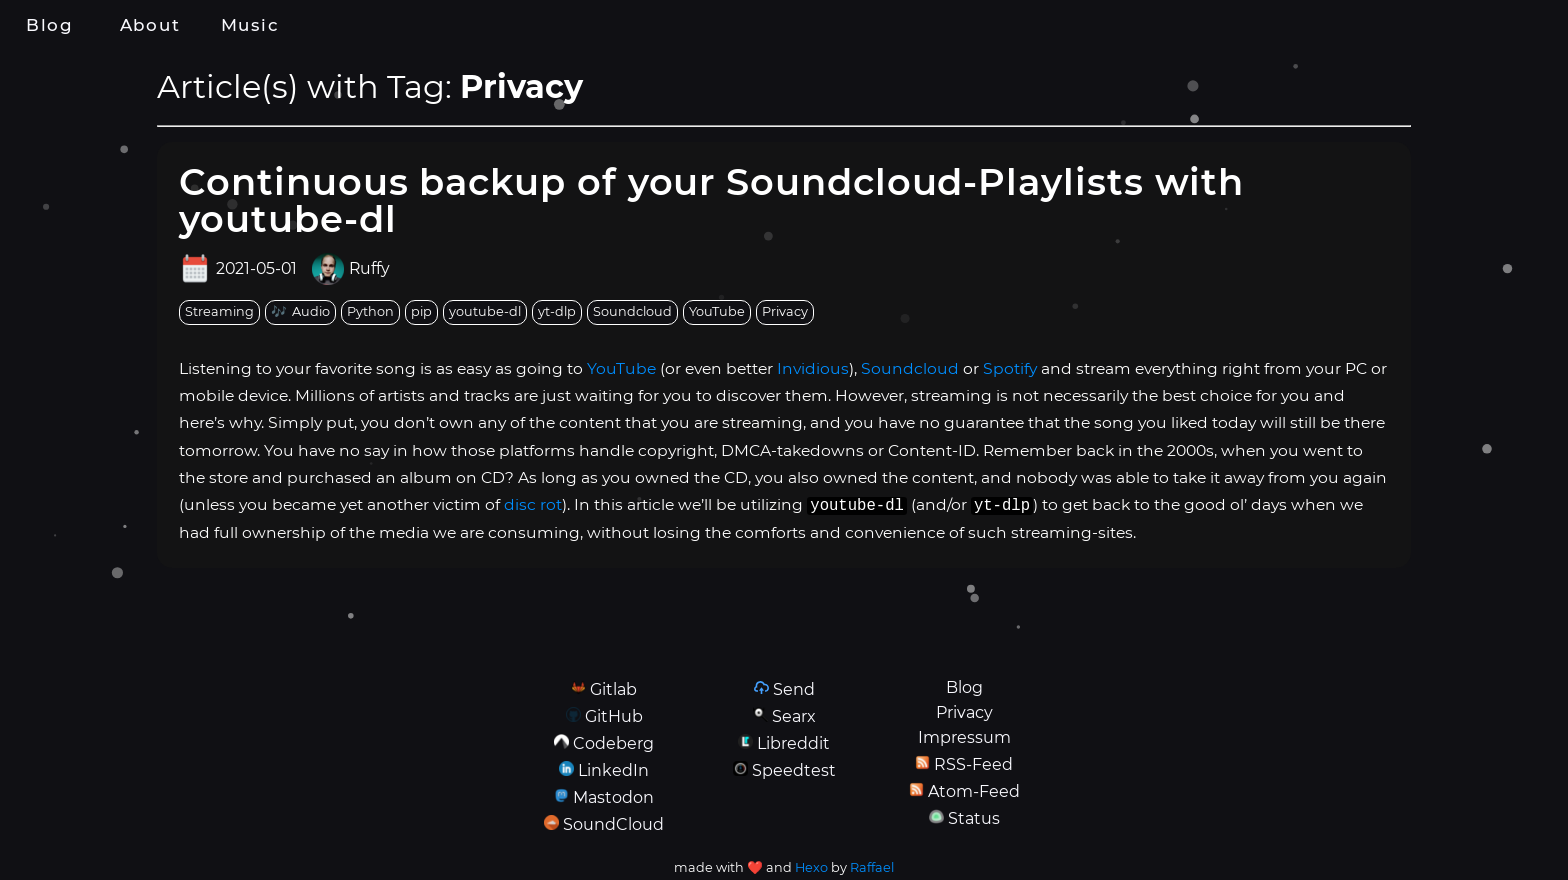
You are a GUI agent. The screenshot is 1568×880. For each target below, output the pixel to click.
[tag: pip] (421, 312)
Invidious (813, 368)
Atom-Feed (974, 791)
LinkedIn (613, 770)
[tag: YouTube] (717, 312)
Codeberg (613, 743)
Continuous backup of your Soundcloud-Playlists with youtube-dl (711, 200)
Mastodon (613, 797)
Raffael (872, 867)
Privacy (964, 712)
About (150, 25)
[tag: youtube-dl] (485, 312)
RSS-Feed (973, 764)
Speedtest (794, 770)
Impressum (964, 737)
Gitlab (613, 689)
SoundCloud (613, 824)
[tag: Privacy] (785, 312)
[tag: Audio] (300, 312)
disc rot (533, 504)
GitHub (614, 716)
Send (794, 689)
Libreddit (793, 743)
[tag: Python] (370, 312)
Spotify (1010, 368)
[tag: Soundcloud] (632, 312)
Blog (50, 25)
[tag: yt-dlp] (557, 312)
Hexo (811, 867)
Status (974, 818)
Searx (794, 716)
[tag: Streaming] (219, 312)
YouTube (621, 368)
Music (250, 25)
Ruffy (369, 269)
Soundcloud (910, 368)
